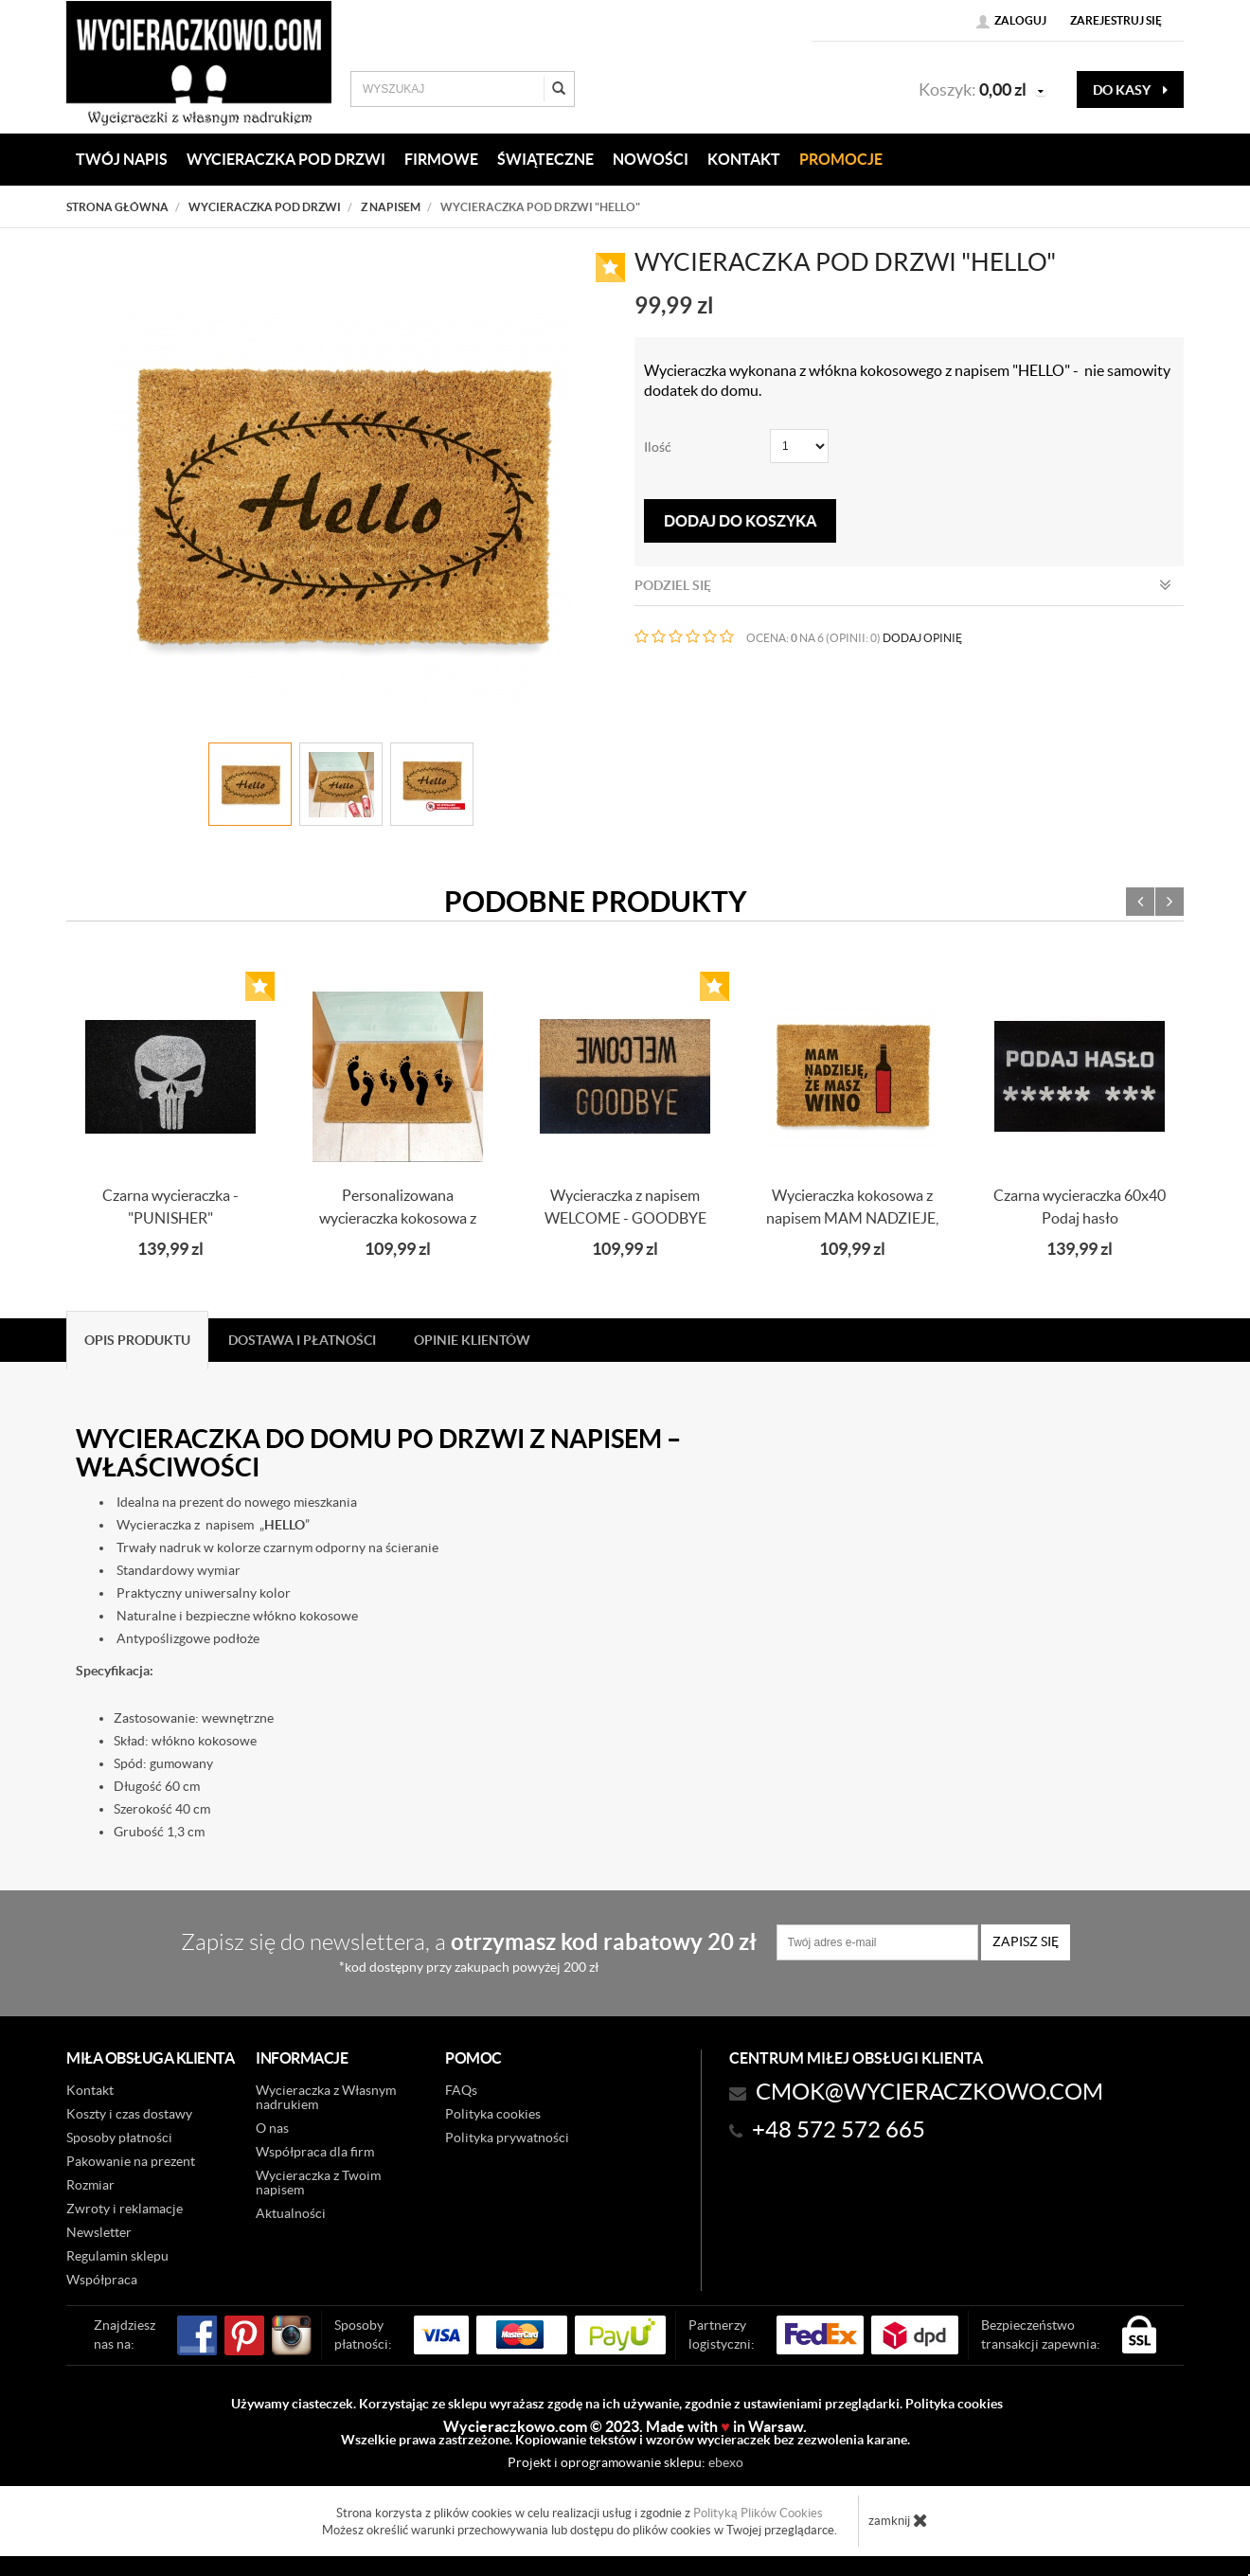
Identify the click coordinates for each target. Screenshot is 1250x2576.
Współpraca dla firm (315, 2151)
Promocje (841, 159)
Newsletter (99, 2232)
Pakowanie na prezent (130, 2161)
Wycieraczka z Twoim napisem (318, 2182)
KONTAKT (743, 159)
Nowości (650, 159)
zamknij (898, 2520)
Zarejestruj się (1116, 20)
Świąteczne (545, 159)
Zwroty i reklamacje (124, 2208)
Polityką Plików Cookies (758, 2513)
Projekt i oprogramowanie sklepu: (625, 2462)
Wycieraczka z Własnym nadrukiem (326, 2097)
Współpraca (101, 2279)
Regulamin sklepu (117, 2255)
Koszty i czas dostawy (129, 2113)
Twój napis (122, 159)
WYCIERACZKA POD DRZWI (286, 159)
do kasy (1130, 90)
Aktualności (291, 2213)
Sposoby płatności (119, 2137)
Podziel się (902, 585)
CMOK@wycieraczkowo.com (929, 2091)
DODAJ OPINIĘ (922, 638)
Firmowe (441, 159)
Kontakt (90, 2090)
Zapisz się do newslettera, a (469, 1951)
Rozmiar (90, 2184)
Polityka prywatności (507, 2137)
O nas (272, 2128)
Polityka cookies (493, 2113)
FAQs (461, 2090)
